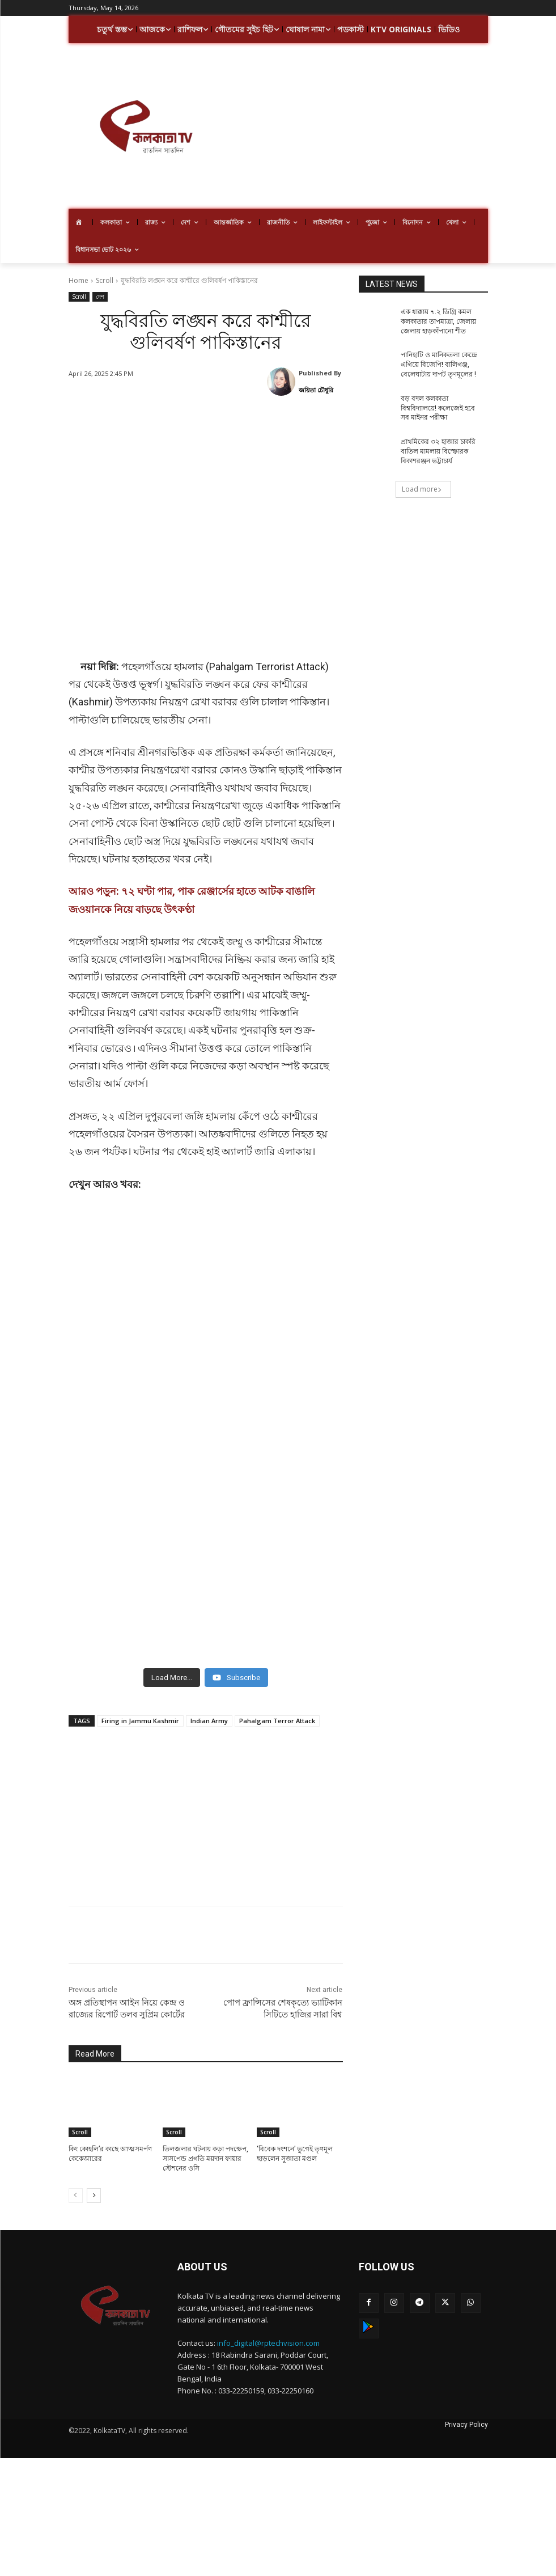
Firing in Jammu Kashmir (140, 1720)
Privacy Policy (466, 2425)
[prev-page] (76, 2195)
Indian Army (209, 1720)
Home (78, 280)
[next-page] (94, 2195)
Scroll (104, 280)
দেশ (100, 297)
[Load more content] (171, 1677)
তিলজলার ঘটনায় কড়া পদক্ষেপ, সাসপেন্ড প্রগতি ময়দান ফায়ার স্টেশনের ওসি (205, 2158)
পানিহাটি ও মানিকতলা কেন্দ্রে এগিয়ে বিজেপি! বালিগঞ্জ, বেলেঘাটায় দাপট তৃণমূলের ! (439, 364)
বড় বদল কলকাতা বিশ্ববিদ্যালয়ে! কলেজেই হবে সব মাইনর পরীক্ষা (438, 408)
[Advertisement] (389, 127)
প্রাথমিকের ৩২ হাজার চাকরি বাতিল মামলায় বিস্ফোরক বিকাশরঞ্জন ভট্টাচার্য (438, 451)
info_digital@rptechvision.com (268, 2343)
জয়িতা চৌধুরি (316, 390)
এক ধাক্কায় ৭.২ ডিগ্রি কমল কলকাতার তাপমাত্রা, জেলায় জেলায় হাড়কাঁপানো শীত (438, 321)
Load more (422, 489)
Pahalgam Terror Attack (277, 1720)
